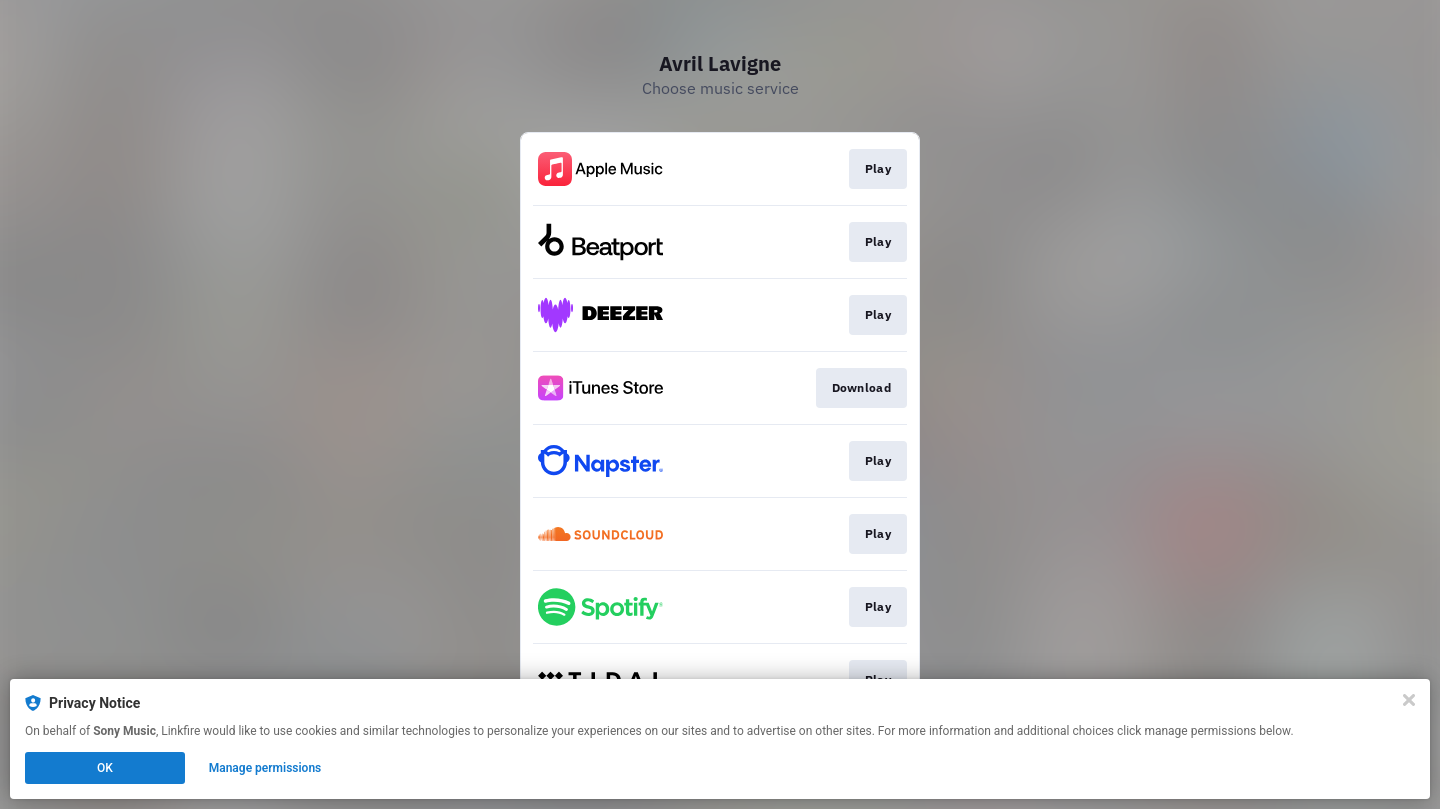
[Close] (1409, 700)
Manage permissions (265, 768)
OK (105, 768)
